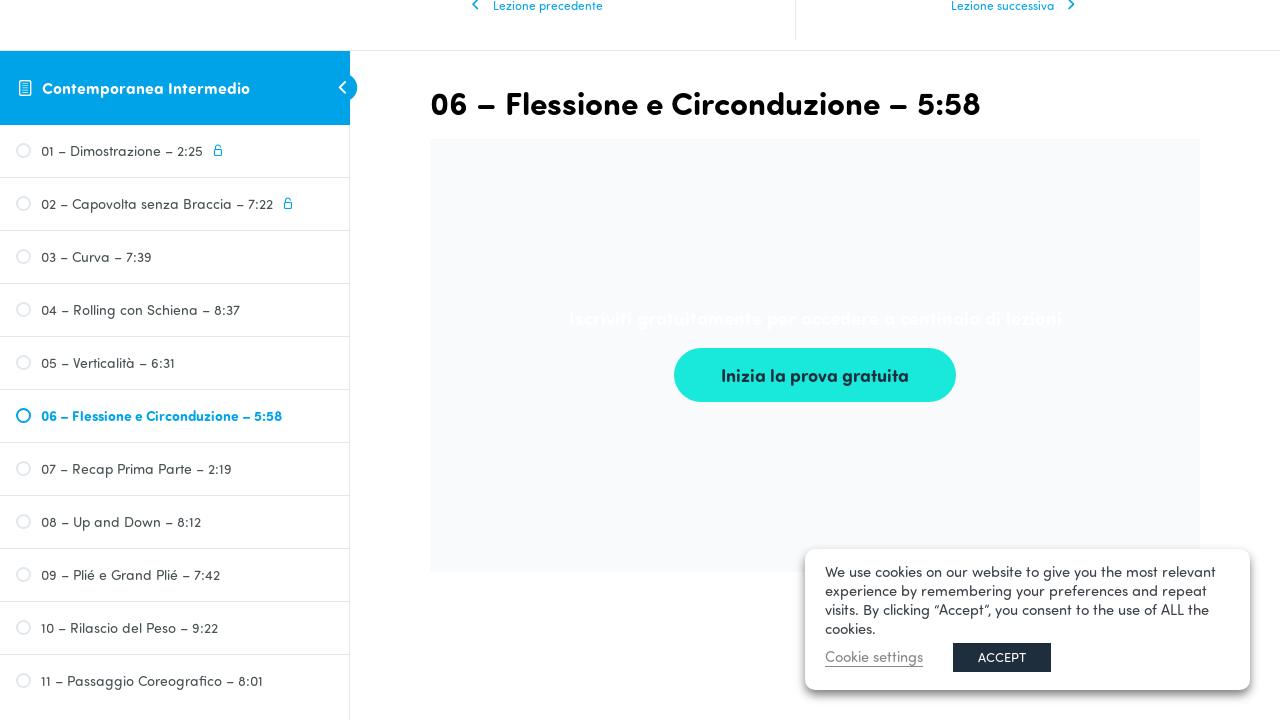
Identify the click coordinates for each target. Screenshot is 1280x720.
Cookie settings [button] (874, 656)
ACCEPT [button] (1002, 657)
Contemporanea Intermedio (146, 87)
